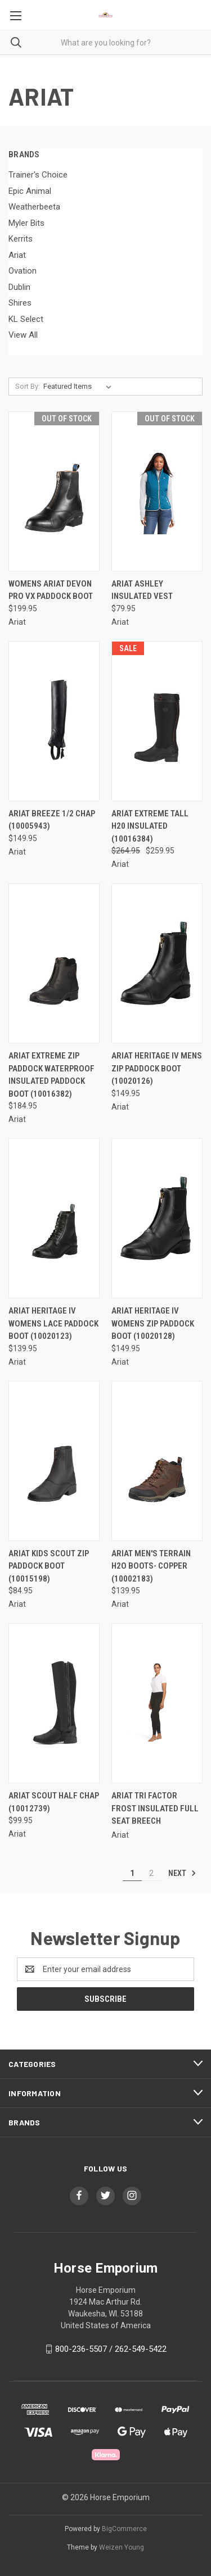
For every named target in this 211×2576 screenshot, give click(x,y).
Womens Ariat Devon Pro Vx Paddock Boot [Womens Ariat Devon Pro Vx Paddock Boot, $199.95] (50, 590)
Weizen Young (121, 2547)
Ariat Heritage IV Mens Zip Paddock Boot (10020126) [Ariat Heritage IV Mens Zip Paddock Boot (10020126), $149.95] (156, 1068)
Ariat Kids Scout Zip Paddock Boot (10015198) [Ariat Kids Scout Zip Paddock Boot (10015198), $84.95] (48, 1566)
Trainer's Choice (38, 175)
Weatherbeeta (34, 207)
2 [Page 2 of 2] (151, 1873)
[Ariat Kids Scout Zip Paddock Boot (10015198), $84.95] (54, 1461)
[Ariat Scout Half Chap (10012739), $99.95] (54, 1703)
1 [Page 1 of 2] (132, 1873)
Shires (20, 303)
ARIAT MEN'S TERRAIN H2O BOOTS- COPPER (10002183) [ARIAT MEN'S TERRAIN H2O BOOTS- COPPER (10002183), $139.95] (151, 1566)
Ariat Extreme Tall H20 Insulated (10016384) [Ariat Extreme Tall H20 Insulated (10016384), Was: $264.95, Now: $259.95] (149, 826)
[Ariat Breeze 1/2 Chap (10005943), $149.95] (54, 721)
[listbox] (80, 386)
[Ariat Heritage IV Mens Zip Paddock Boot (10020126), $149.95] (157, 963)
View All (23, 335)
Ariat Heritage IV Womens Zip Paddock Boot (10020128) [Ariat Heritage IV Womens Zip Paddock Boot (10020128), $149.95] (152, 1323)
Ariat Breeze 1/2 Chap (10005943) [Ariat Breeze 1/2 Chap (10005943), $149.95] (51, 820)
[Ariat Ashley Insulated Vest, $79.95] (157, 491)
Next (182, 1873)
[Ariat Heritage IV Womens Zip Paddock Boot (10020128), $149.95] (157, 1218)
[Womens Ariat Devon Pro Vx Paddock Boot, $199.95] (54, 491)
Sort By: (27, 386)
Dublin (19, 287)
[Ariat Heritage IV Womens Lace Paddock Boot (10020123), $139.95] (54, 1218)
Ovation (22, 271)
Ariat (17, 255)
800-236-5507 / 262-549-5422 (111, 2349)
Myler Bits (26, 223)
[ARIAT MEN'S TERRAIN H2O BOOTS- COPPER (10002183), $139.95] (157, 1461)
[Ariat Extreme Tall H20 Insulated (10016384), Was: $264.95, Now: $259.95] (157, 721)
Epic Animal (29, 191)
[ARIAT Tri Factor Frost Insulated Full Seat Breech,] (157, 1703)
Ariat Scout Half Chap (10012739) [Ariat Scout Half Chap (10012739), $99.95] (53, 1802)
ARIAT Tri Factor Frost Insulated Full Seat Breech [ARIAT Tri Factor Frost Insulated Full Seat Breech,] (155, 1808)
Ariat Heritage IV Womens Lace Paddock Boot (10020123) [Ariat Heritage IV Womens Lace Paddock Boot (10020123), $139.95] (53, 1323)
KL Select (25, 319)
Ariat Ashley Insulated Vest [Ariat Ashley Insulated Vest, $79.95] (142, 590)
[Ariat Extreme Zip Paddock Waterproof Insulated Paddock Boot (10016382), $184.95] (54, 963)
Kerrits (20, 239)
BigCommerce (124, 2529)
